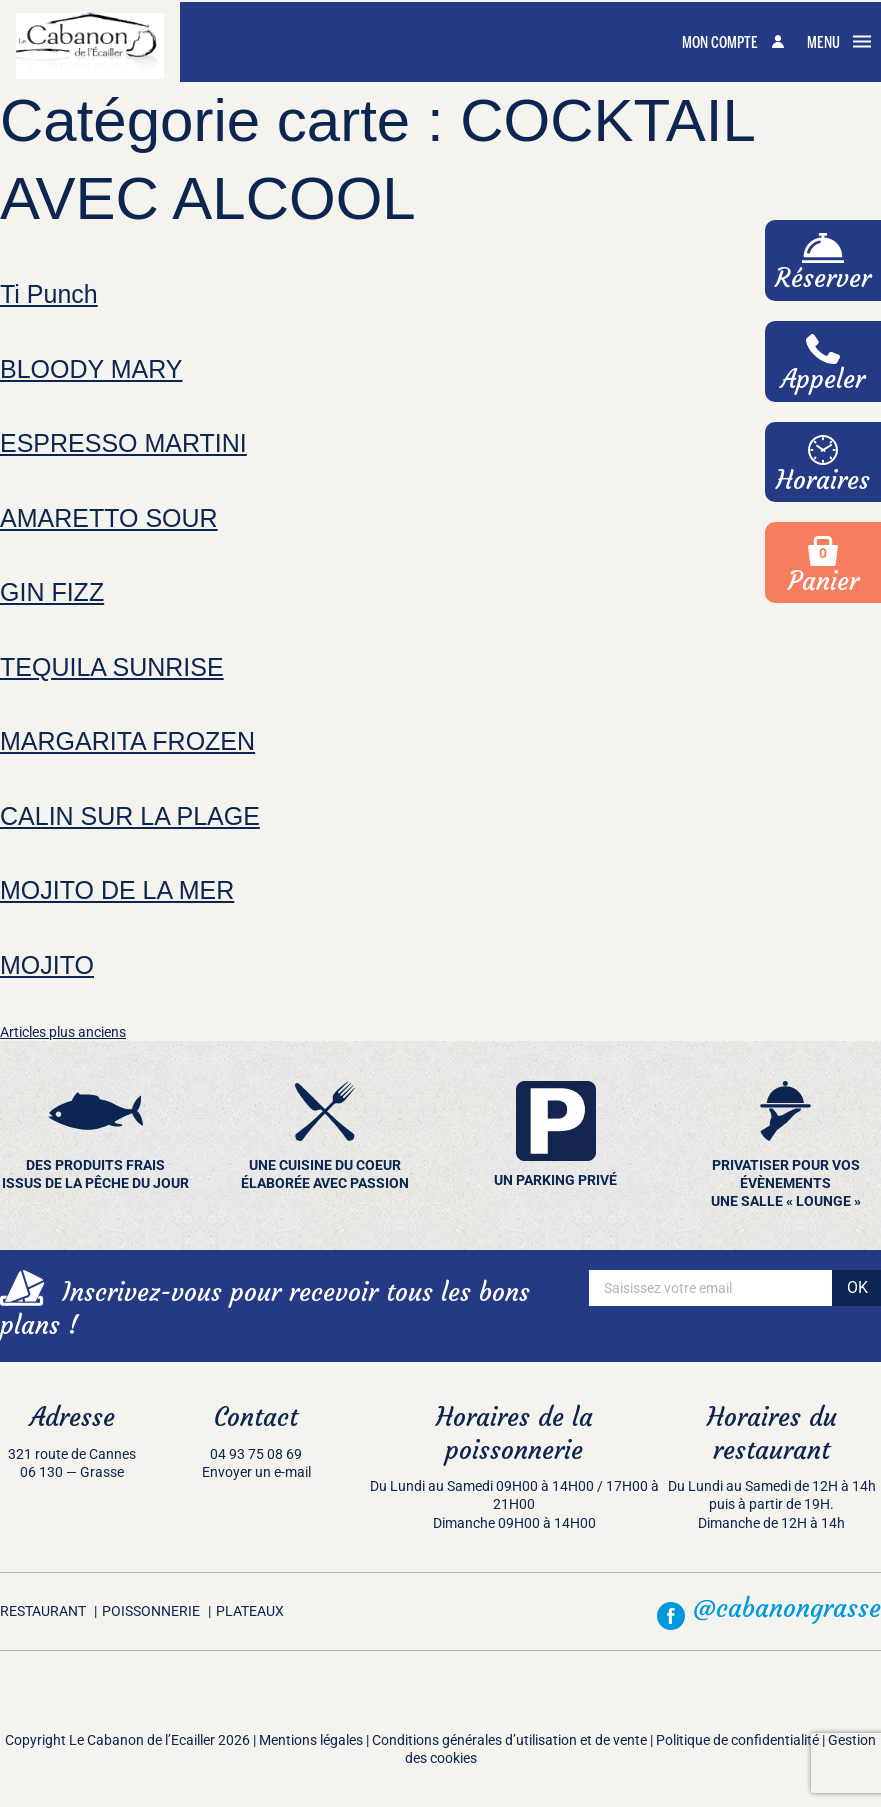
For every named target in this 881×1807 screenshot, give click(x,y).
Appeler (823, 364)
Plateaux (250, 1611)
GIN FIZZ (52, 592)
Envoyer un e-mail (256, 1472)
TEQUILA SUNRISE (112, 667)
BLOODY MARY (91, 369)
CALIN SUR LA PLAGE (130, 816)
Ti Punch (49, 294)
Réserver (823, 263)
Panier (823, 561)
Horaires (823, 465)
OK (857, 1287)
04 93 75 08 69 (256, 1454)
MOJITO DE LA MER (117, 890)
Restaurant (43, 1611)
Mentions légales (311, 1740)
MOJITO (47, 965)
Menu (839, 43)
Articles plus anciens (63, 1032)
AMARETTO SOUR (109, 518)
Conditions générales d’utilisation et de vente (509, 1740)
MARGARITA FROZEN (127, 741)
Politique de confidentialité (737, 1740)
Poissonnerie (151, 1611)
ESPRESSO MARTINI (123, 443)
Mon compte (733, 43)
